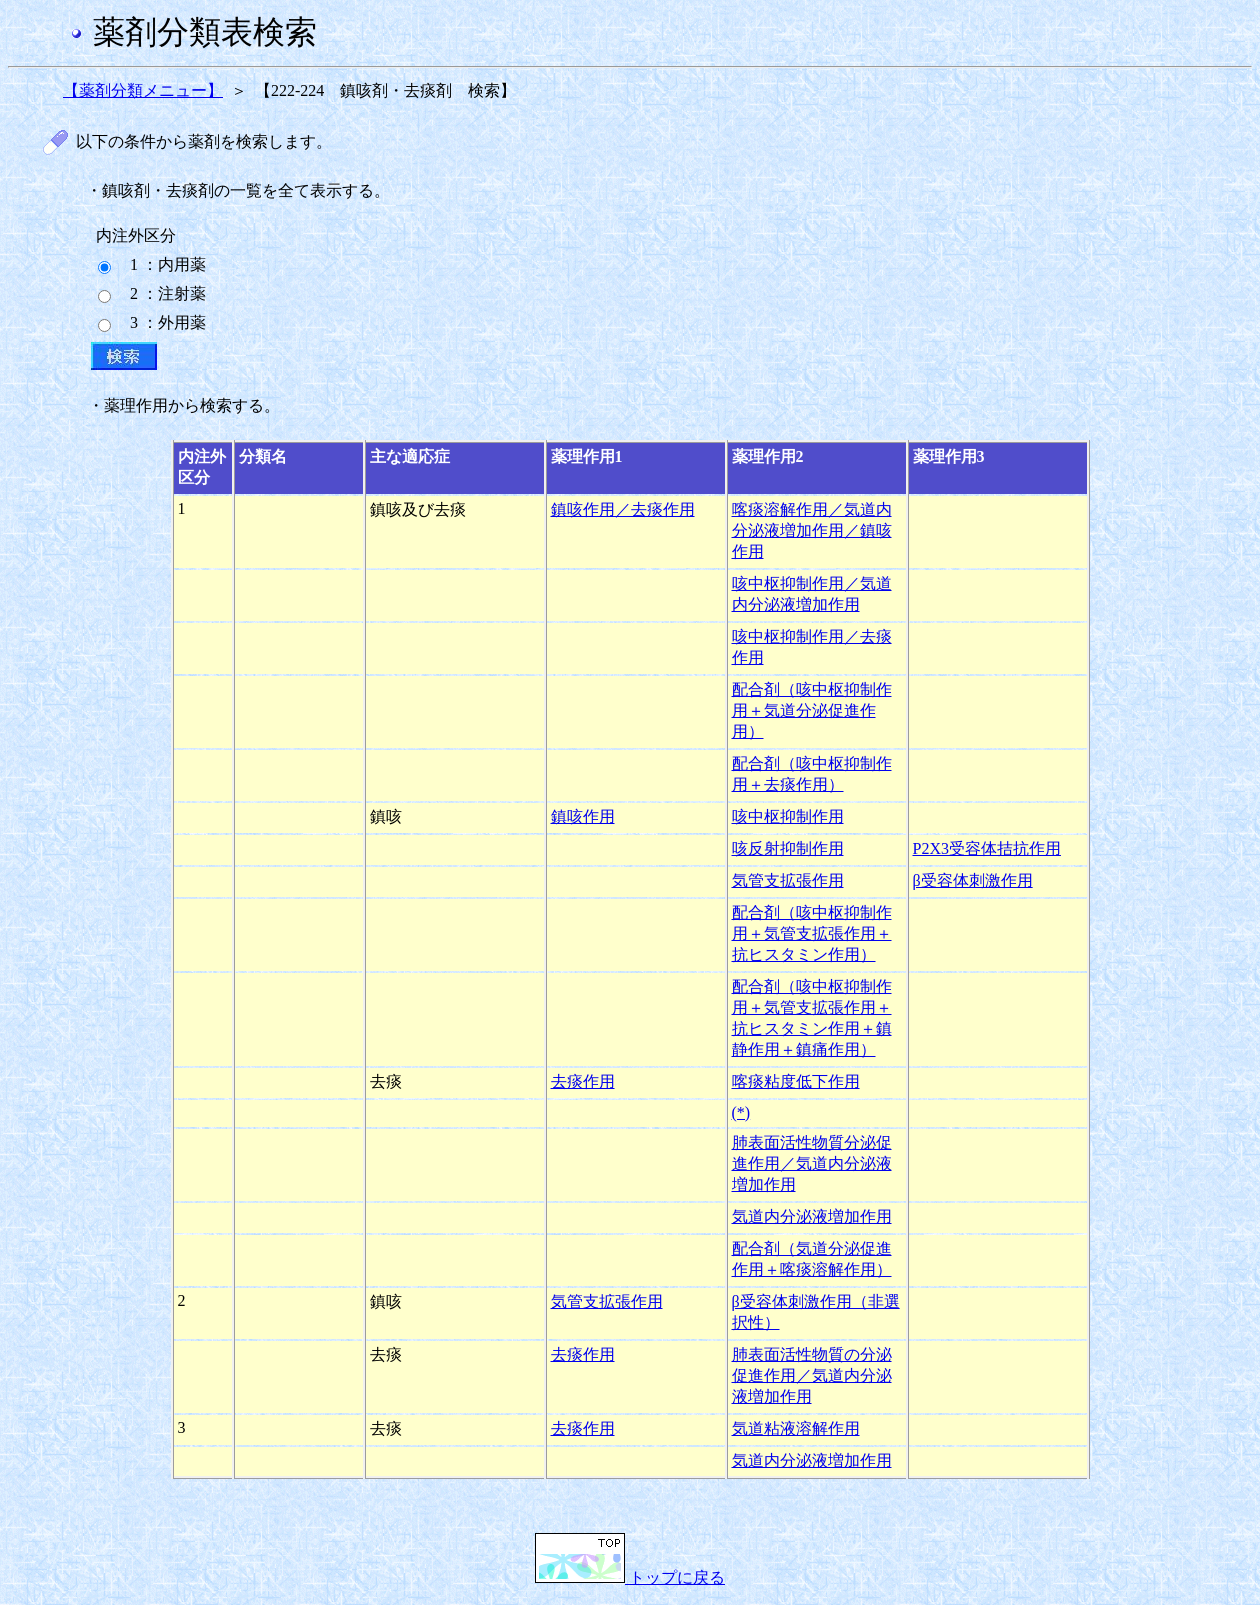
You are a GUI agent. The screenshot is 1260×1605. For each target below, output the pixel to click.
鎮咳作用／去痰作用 (623, 509)
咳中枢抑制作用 (788, 816)
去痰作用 (583, 1081)
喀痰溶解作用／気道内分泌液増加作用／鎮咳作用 (812, 530)
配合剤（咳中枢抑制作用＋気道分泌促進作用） (812, 710)
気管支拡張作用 (788, 880)
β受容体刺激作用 (973, 880)
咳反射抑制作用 (788, 848)
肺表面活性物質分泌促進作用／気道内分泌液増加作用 (812, 1163)
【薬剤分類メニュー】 (143, 90)
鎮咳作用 (583, 816)
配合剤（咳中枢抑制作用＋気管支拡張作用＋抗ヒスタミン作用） (812, 933)
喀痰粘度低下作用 (796, 1081)
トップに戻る (630, 1577)
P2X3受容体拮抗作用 (987, 848)
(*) (741, 1112)
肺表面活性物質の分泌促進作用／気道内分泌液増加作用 (812, 1375)
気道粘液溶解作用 (796, 1428)
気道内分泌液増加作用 (812, 1216)
